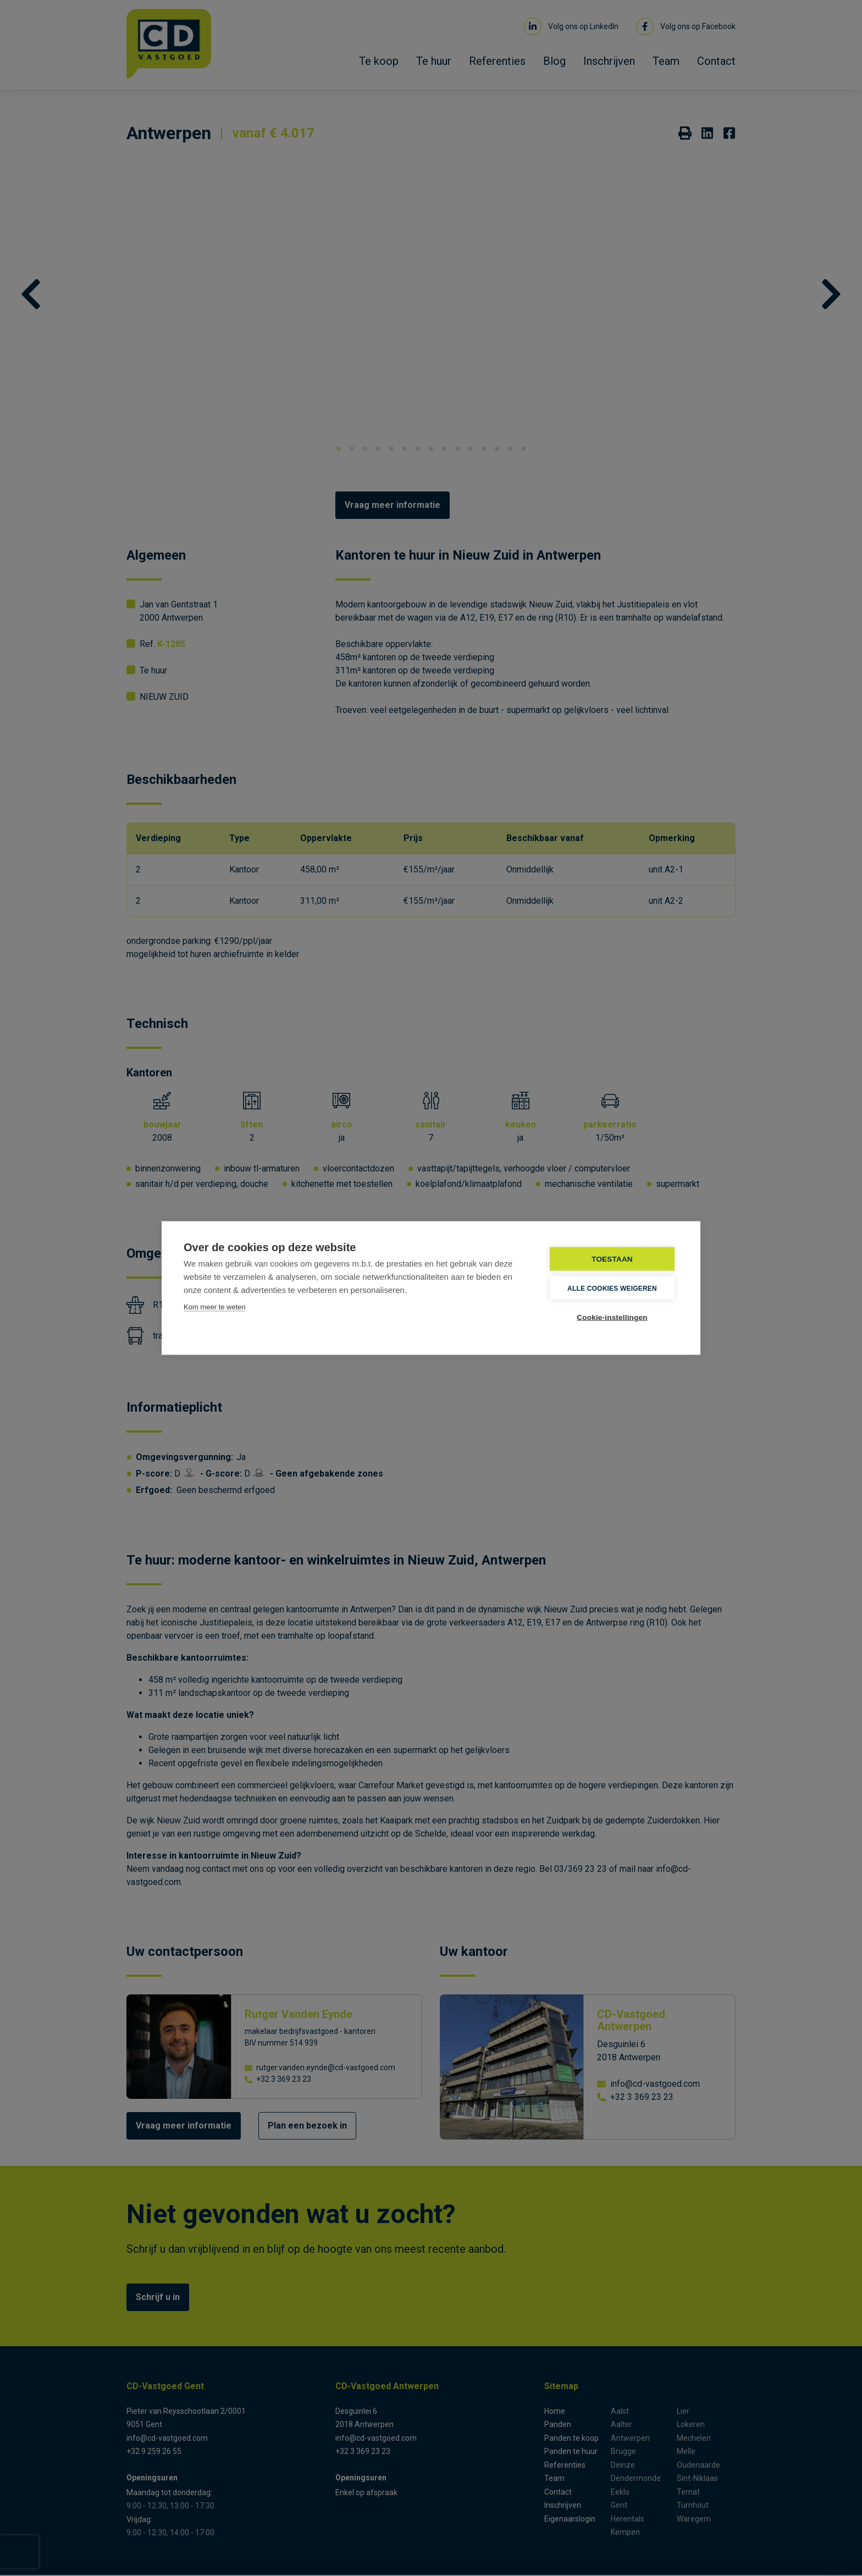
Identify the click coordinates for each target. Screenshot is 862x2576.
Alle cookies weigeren (612, 1288)
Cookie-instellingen (612, 1317)
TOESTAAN (612, 1259)
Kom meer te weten (215, 1307)
